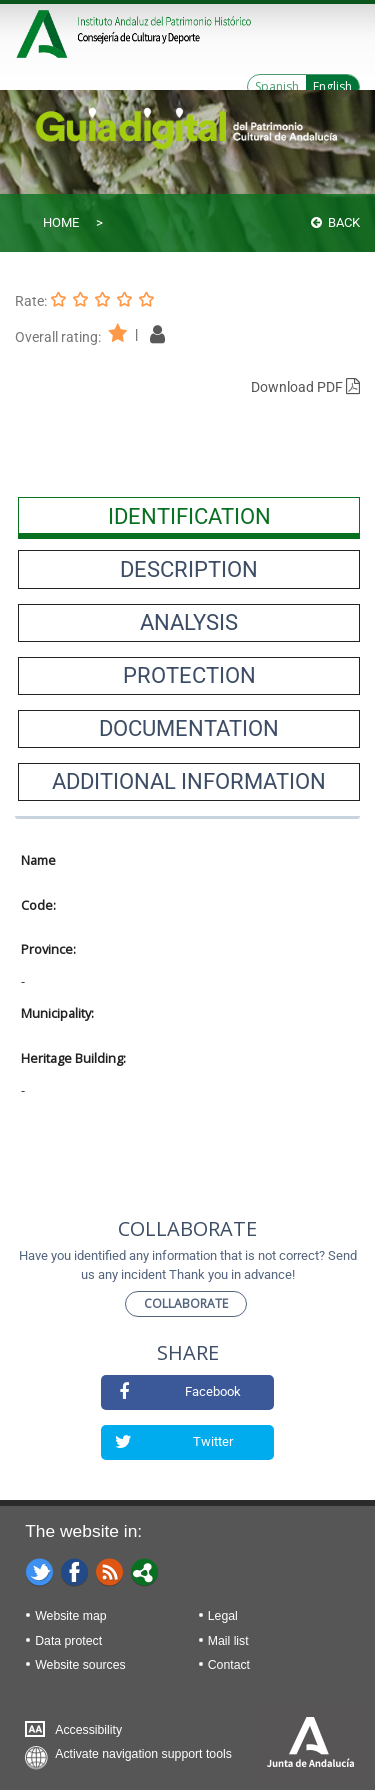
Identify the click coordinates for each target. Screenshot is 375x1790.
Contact (229, 1665)
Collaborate (186, 1303)
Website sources (80, 1665)
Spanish (277, 86)
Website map (70, 1616)
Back (335, 222)
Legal (223, 1616)
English (332, 86)
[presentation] (189, 516)
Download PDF (305, 387)
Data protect (68, 1641)
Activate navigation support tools (143, 1754)
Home (61, 222)
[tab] (189, 516)
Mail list (228, 1641)
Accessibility (88, 1730)
